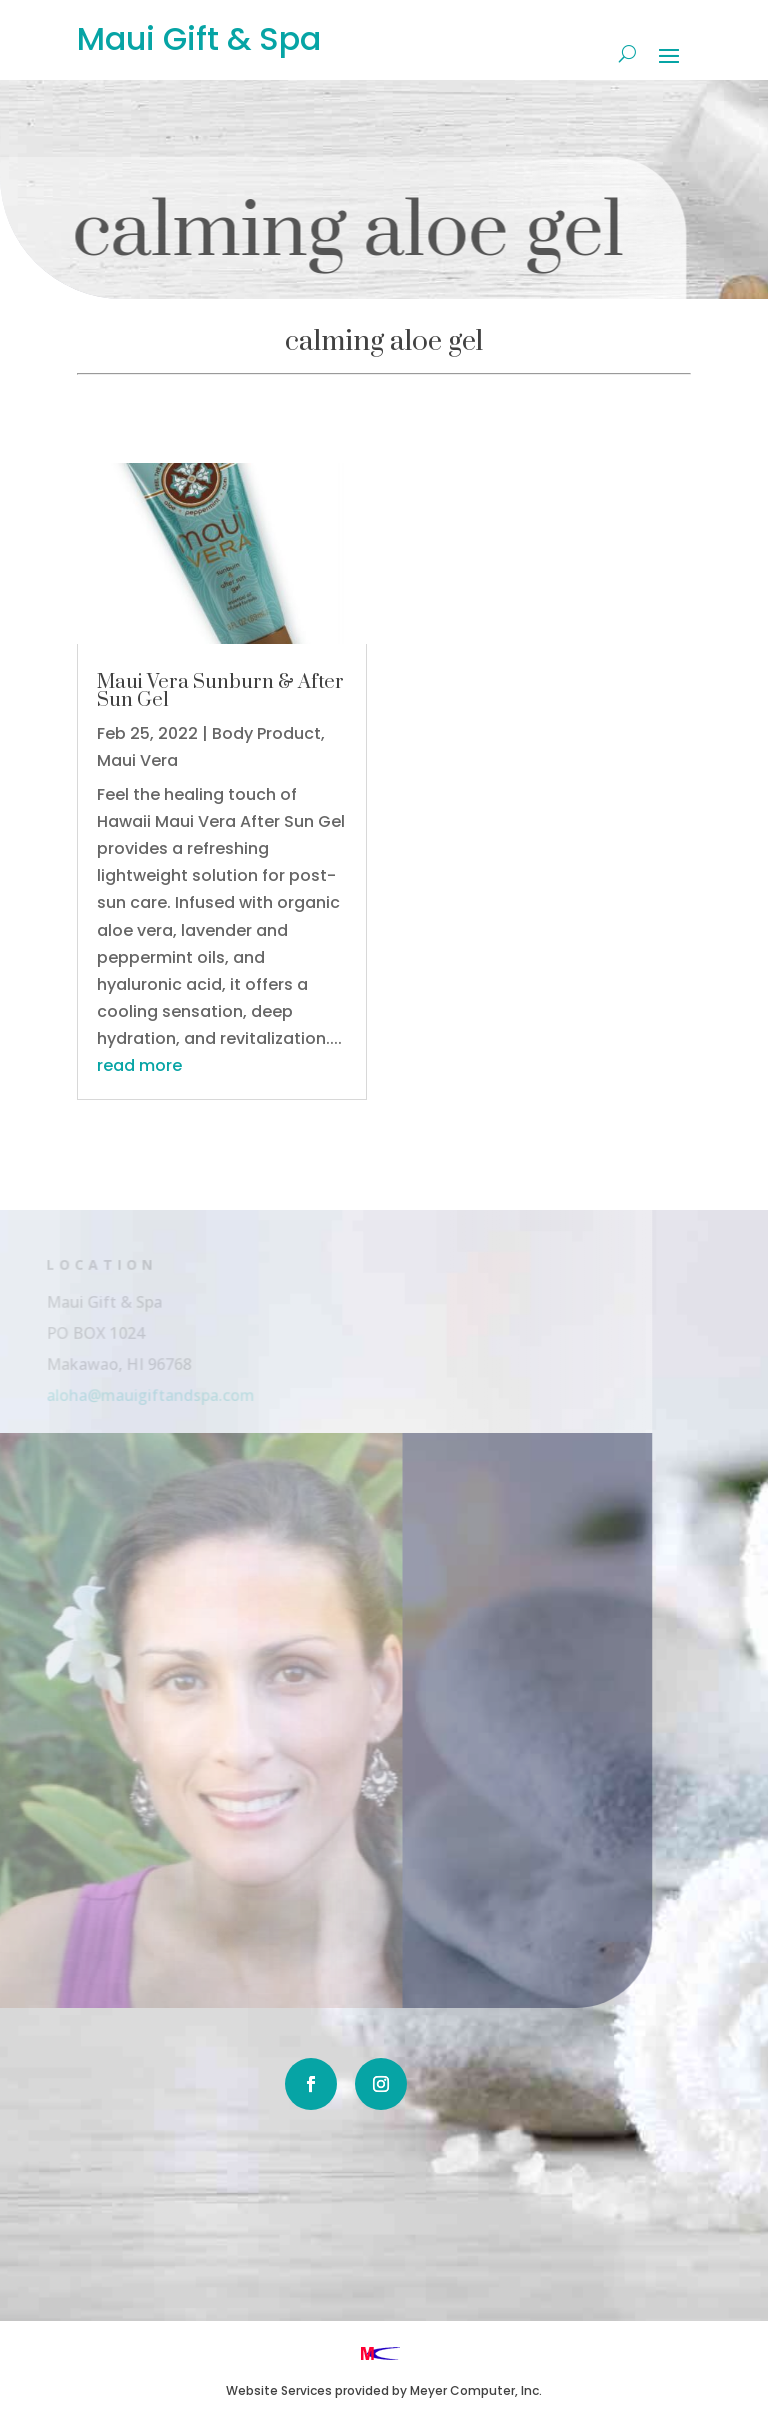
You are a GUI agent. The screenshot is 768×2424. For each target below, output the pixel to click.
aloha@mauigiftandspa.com (133, 1394)
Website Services (279, 2390)
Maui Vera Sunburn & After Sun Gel (220, 691)
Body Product (266, 733)
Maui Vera (137, 760)
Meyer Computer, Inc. (476, 2390)
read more (139, 1065)
